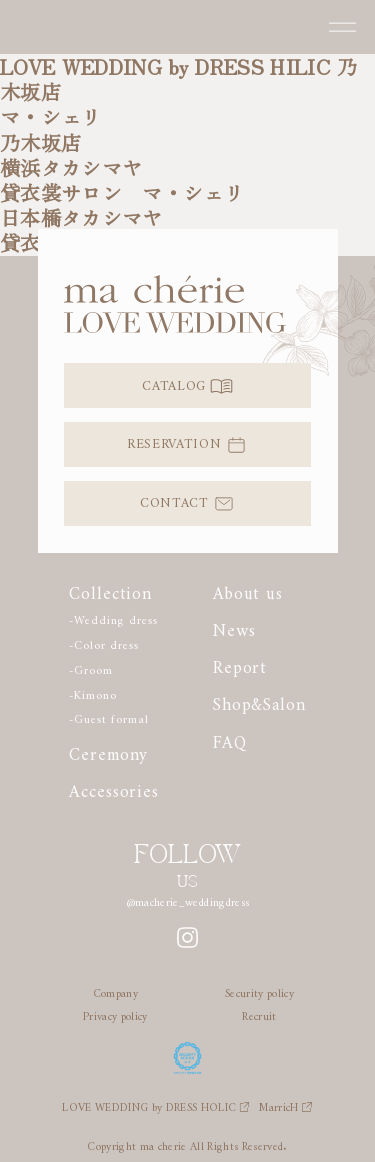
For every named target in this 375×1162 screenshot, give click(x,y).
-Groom (90, 667)
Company (115, 990)
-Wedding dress (113, 617)
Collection (110, 590)
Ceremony (108, 751)
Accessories (114, 788)
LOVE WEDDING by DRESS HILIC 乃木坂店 (179, 79)
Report (240, 664)
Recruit (259, 1013)
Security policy (259, 990)
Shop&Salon (259, 701)
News (234, 627)
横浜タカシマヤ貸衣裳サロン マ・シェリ (122, 180)
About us (248, 590)
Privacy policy (115, 1013)
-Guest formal (108, 716)
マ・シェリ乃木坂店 (51, 129)
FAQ (230, 739)
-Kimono (92, 692)
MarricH (285, 1104)
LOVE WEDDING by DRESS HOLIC (156, 1104)
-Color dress (103, 642)
